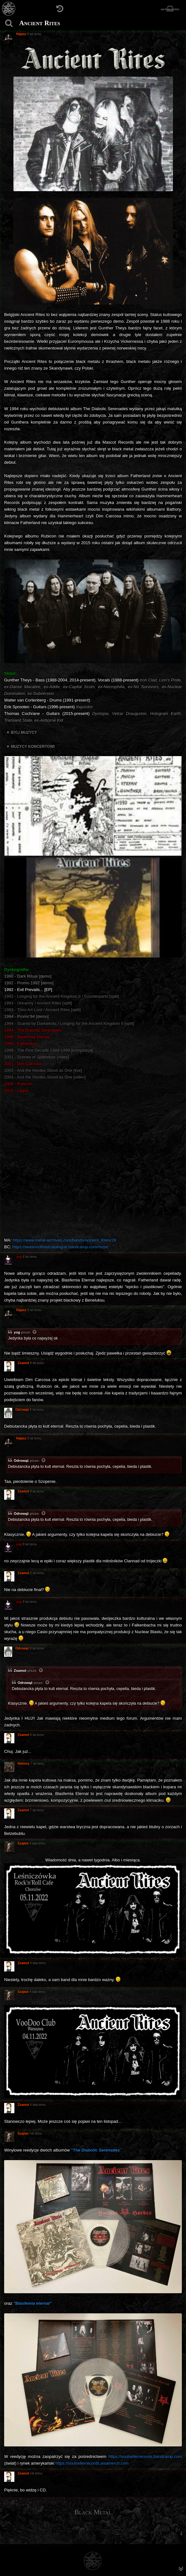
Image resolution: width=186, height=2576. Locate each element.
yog (17, 1332)
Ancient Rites (39, 23)
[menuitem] (181, 2533)
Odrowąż (21, 1460)
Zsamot (20, 1670)
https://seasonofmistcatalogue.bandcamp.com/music (60, 1246)
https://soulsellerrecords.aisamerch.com (91, 2463)
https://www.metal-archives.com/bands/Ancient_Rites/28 (64, 1240)
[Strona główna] (9, 9)
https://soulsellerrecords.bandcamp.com (145, 2456)
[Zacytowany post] (35, 1332)
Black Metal (93, 2512)
